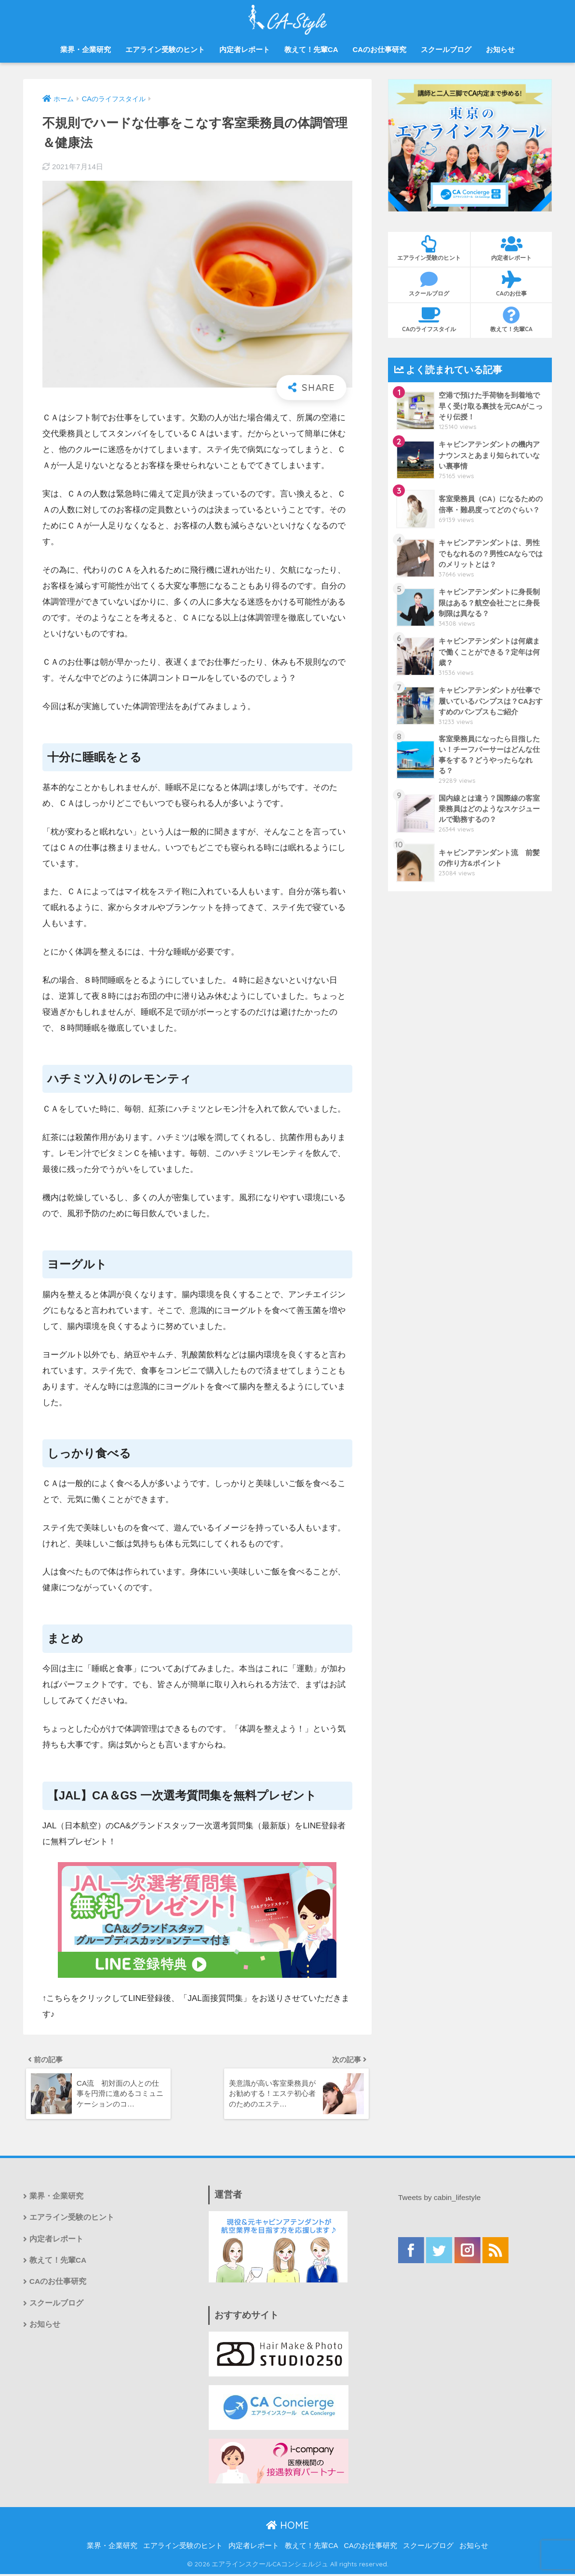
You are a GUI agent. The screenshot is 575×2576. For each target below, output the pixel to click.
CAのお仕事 (511, 284)
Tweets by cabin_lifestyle (440, 2200)
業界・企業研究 (85, 49)
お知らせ (500, 49)
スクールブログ (446, 49)
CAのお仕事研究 (379, 49)
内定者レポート (244, 49)
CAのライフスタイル (429, 320)
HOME (287, 2528)
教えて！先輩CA (311, 49)
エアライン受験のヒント (165, 49)
